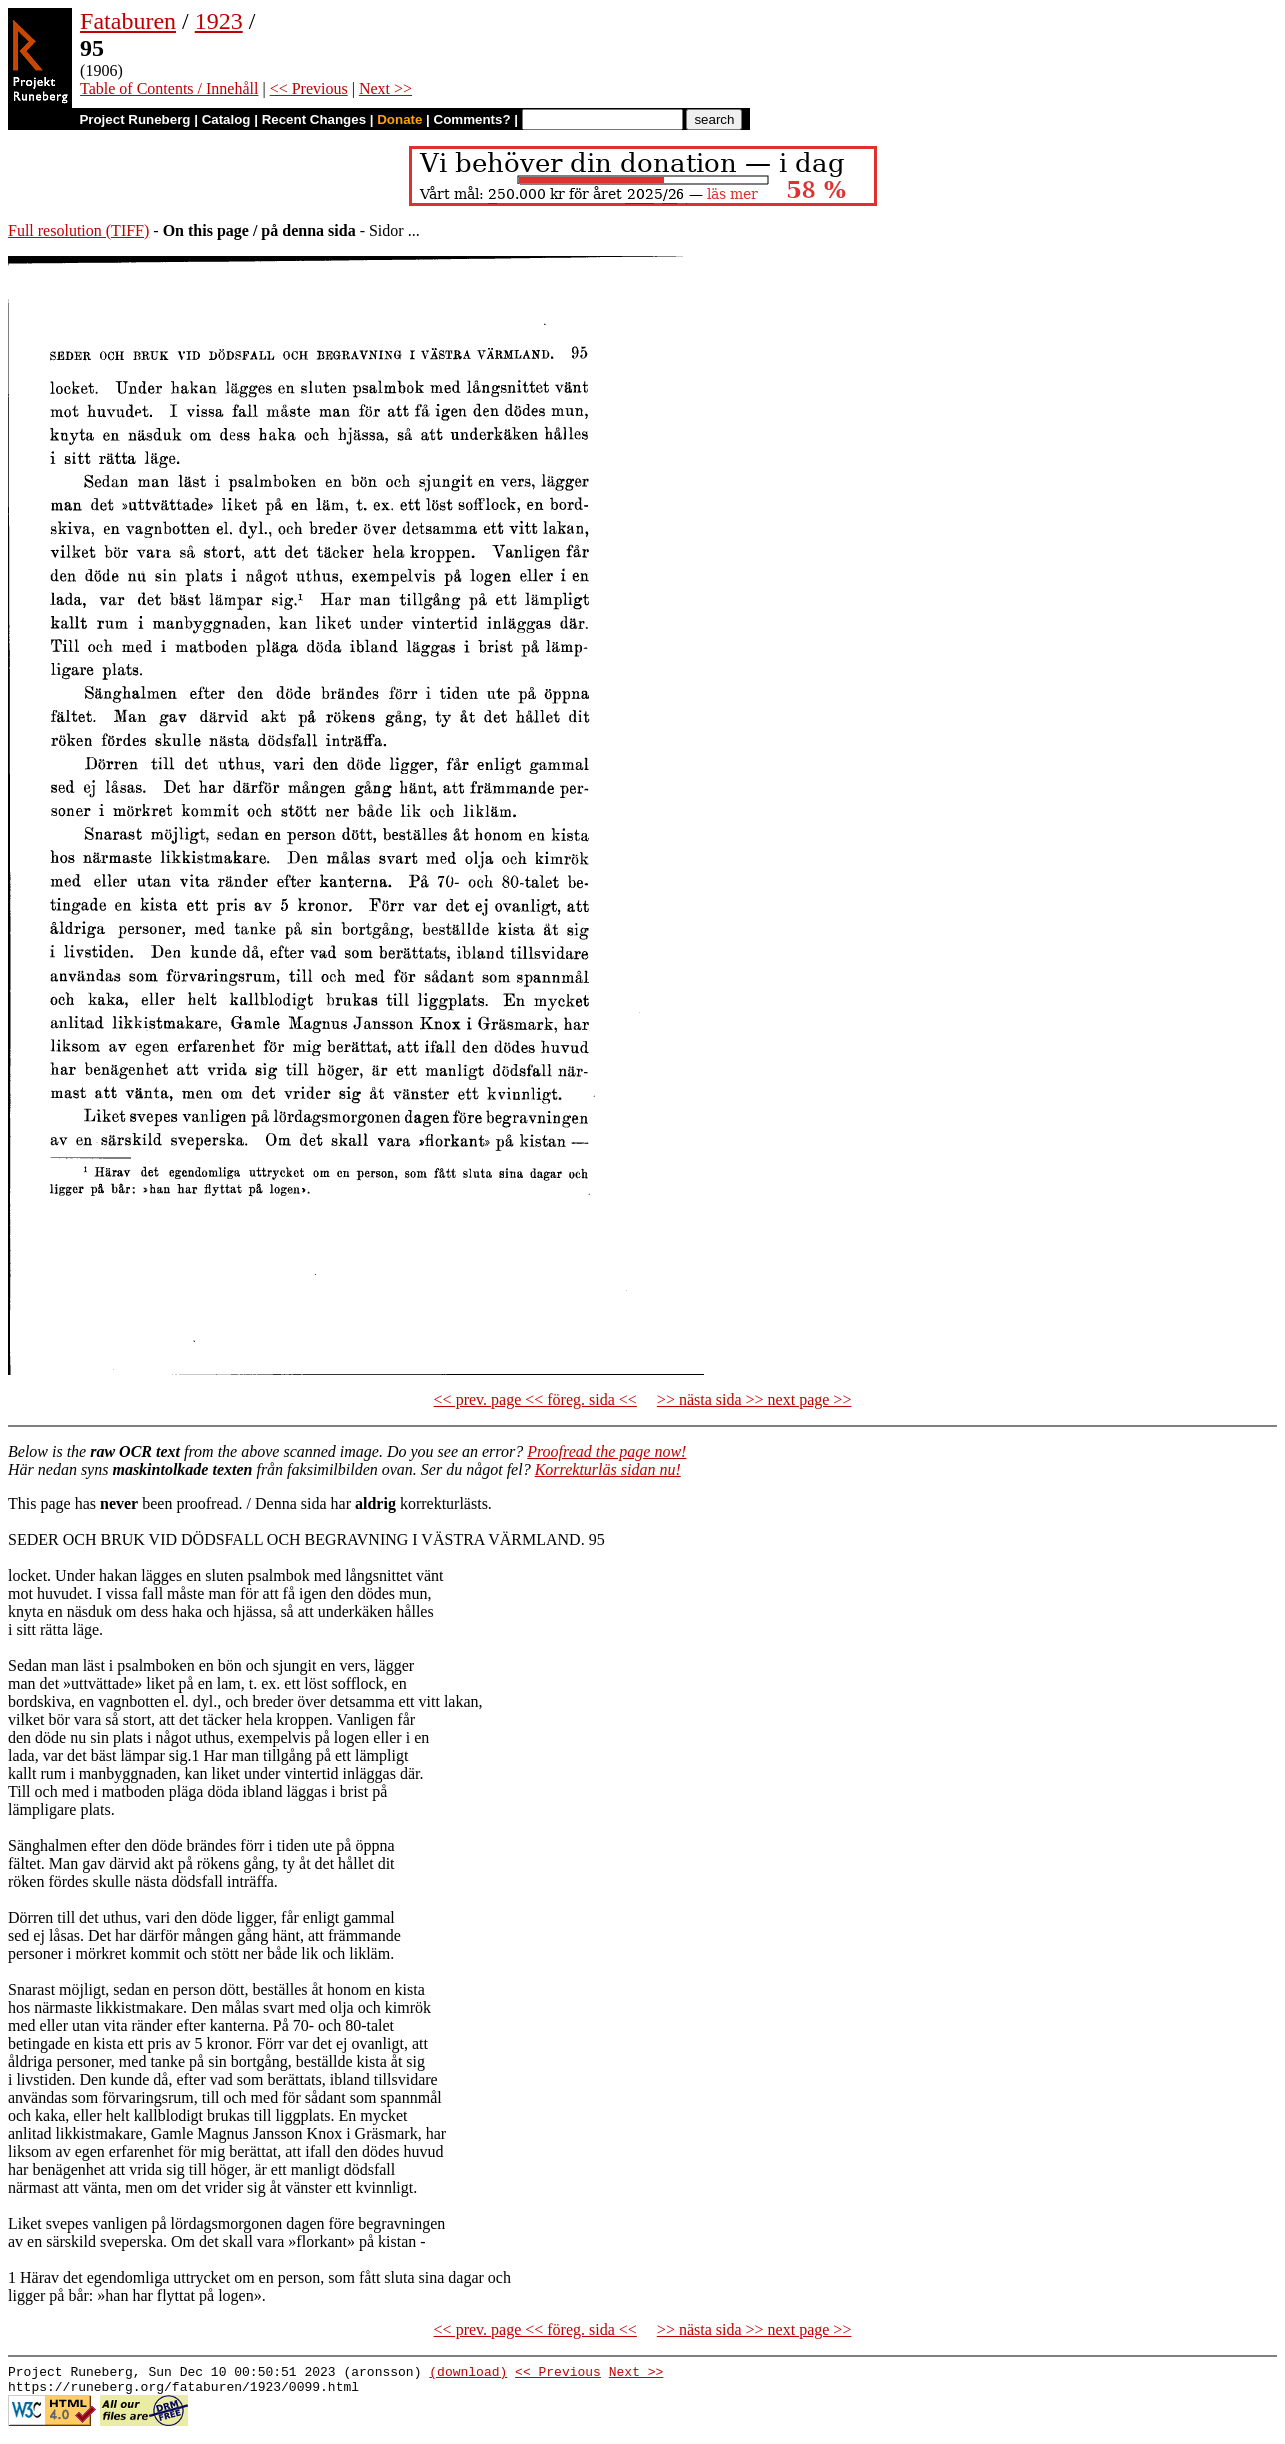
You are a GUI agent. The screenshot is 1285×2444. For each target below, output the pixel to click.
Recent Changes (314, 119)
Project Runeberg (134, 119)
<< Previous (309, 88)
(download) (468, 2374)
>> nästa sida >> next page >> (754, 1399)
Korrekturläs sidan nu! (608, 1469)
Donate (399, 119)
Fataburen (128, 21)
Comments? (472, 119)
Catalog (226, 119)
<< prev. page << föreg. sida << (535, 1399)
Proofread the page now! (606, 1451)
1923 (219, 21)
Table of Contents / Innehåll (169, 88)
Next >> (385, 88)
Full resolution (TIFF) (78, 230)
